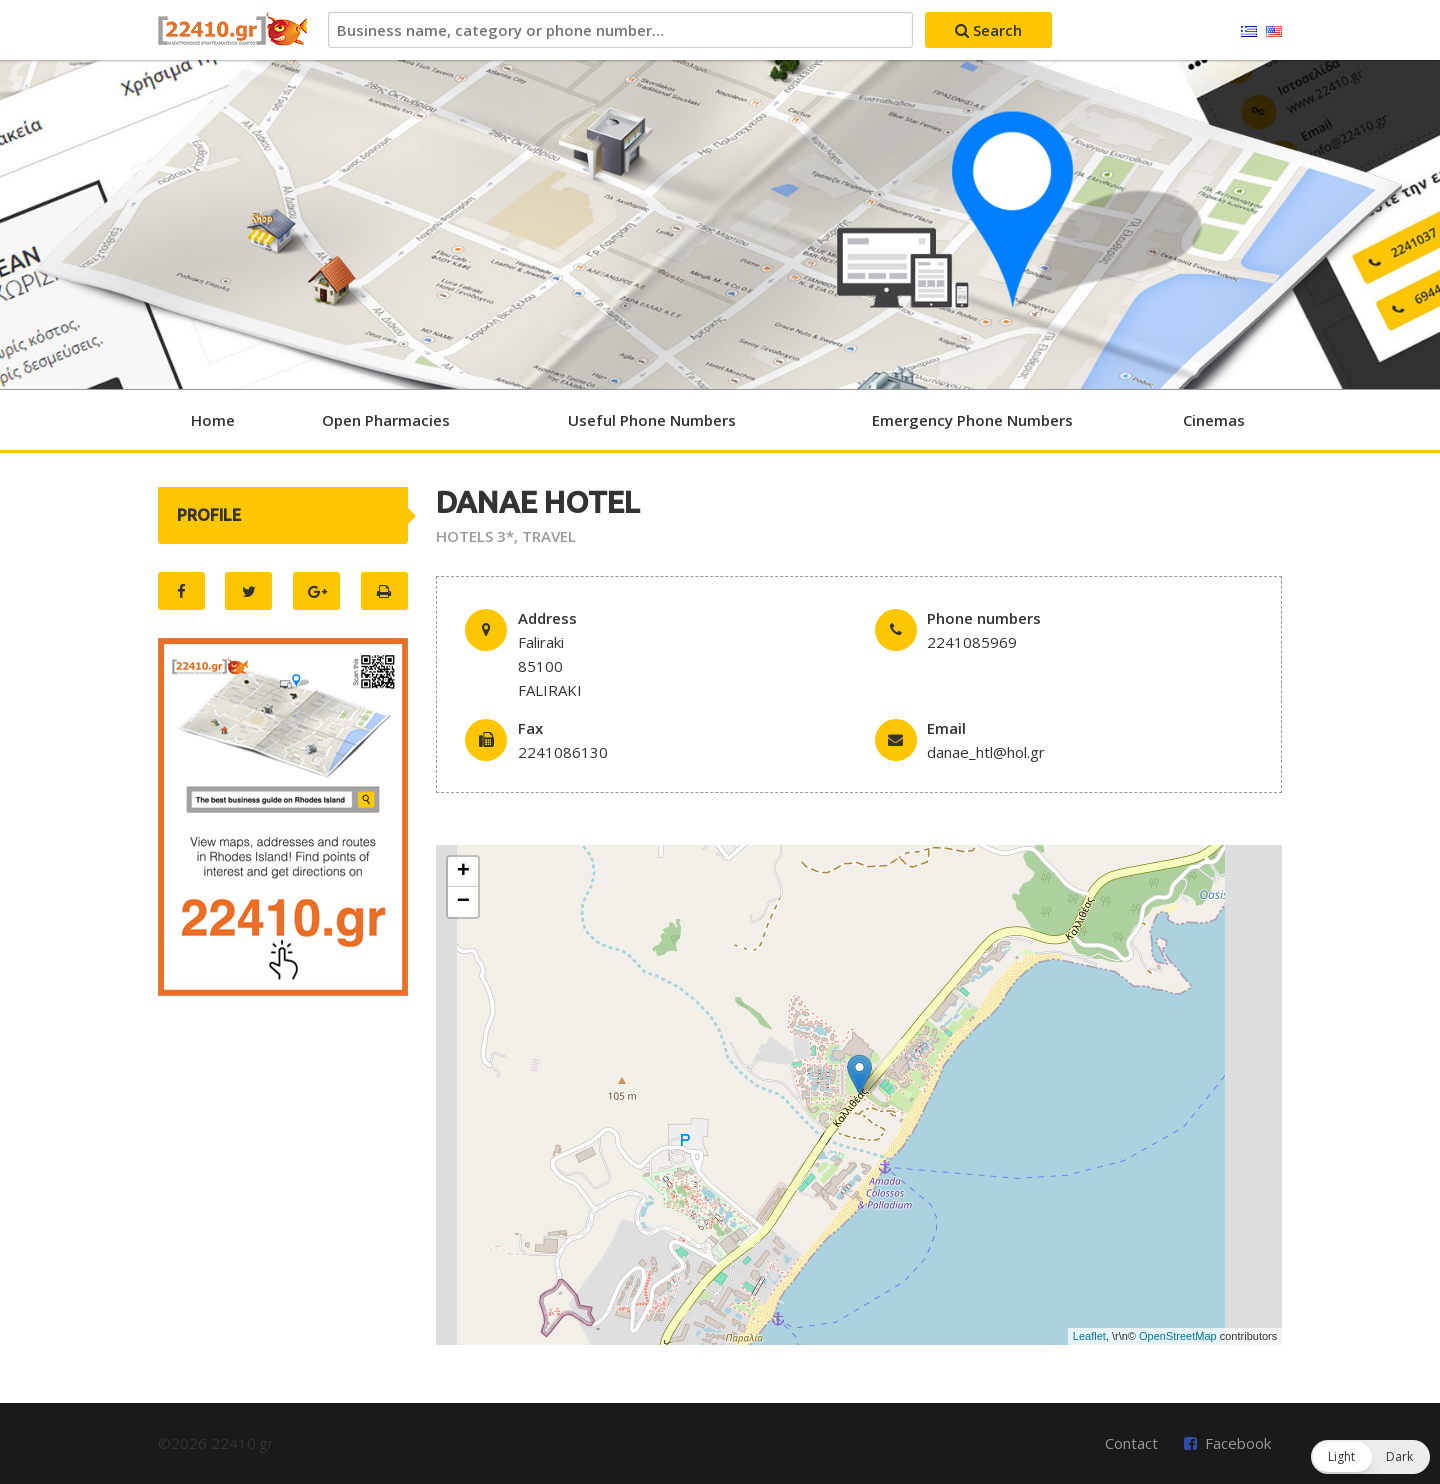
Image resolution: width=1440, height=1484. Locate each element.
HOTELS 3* (475, 536)
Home (213, 420)
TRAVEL (549, 536)
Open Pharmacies (386, 420)
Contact (1131, 1443)
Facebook (1238, 1443)
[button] (1370, 1457)
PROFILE (209, 515)
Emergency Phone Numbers (972, 420)
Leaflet (1089, 1336)
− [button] (463, 902)
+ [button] (463, 872)
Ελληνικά (1249, 32)
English (1274, 32)
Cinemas (1214, 420)
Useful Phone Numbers (652, 420)
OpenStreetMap (1178, 1336)
